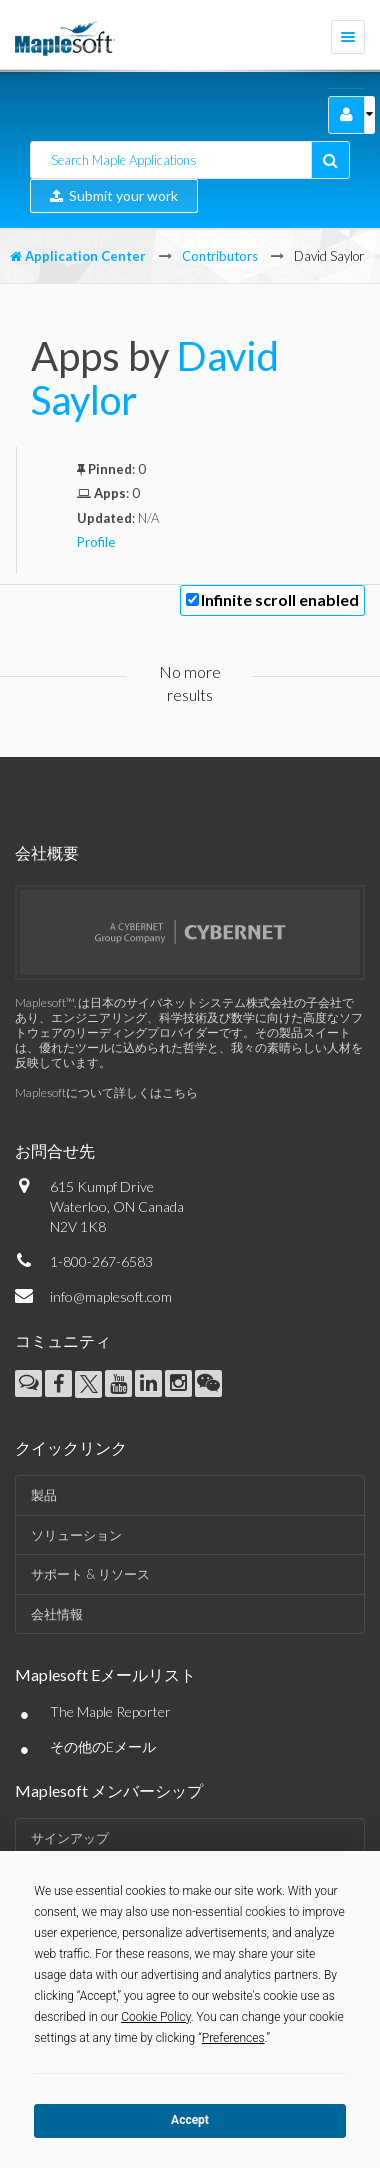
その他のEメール (103, 1746)
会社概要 (47, 852)
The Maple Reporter (110, 1711)
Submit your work (114, 195)
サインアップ (70, 1838)
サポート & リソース (90, 1574)
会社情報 (57, 1614)
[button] (346, 115)
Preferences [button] (233, 2038)
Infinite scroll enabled (280, 599)
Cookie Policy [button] (156, 2017)
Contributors (220, 256)
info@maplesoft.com (111, 1296)
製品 (44, 1495)
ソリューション (76, 1535)
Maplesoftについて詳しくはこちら (106, 1092)
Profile (96, 542)
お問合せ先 (55, 1150)
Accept (190, 2120)
